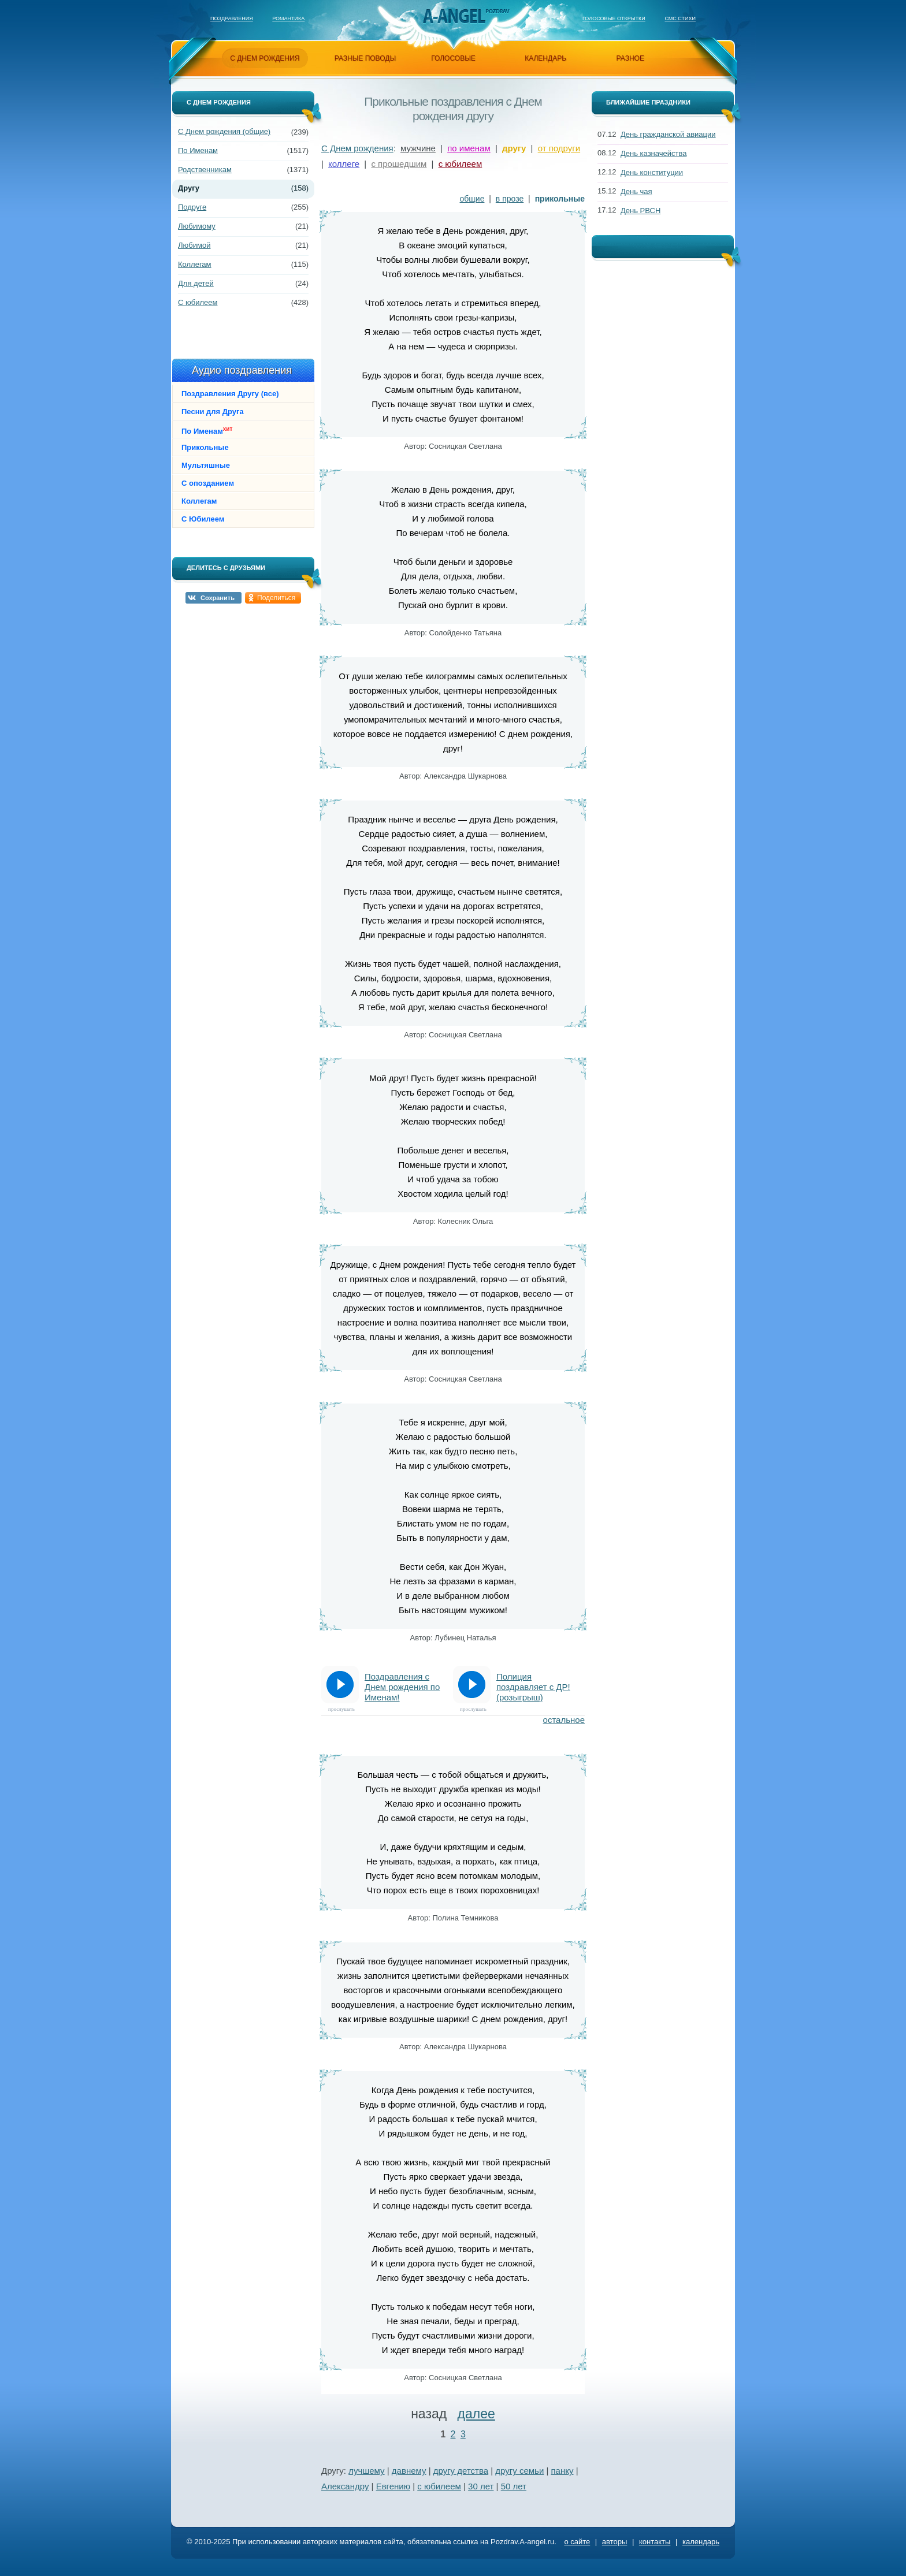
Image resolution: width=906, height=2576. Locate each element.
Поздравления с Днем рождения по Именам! (402, 1687)
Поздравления (231, 18)
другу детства (460, 2471)
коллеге (343, 164)
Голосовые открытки (613, 18)
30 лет (480, 2486)
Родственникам (205, 169)
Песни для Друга (212, 411)
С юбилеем (197, 302)
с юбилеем (460, 164)
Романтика (288, 18)
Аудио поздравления (242, 370)
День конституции (652, 172)
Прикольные (205, 447)
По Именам (198, 150)
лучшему (366, 2471)
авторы (614, 2541)
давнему (409, 2471)
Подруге (192, 207)
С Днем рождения (357, 148)
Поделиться (276, 598)
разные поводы (365, 58)
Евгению (393, 2486)
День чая (636, 191)
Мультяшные (205, 465)
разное (630, 58)
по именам (469, 148)
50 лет (513, 2486)
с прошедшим (398, 164)
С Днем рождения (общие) (224, 131)
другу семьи (519, 2471)
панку (562, 2471)
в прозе (509, 198)
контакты (654, 2541)
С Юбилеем (202, 519)
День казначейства (653, 153)
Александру (345, 2486)
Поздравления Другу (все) (230, 393)
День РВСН (640, 210)
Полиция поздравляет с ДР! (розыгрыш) (533, 1687)
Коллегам (194, 264)
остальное (564, 1720)
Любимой (194, 245)
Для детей (196, 283)
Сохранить (217, 597)
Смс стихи (680, 18)
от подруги (559, 148)
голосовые (453, 58)
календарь (545, 58)
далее (476, 2413)
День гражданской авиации (668, 134)
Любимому (197, 226)
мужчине (418, 148)
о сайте (577, 2541)
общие (472, 198)
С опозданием (207, 483)
